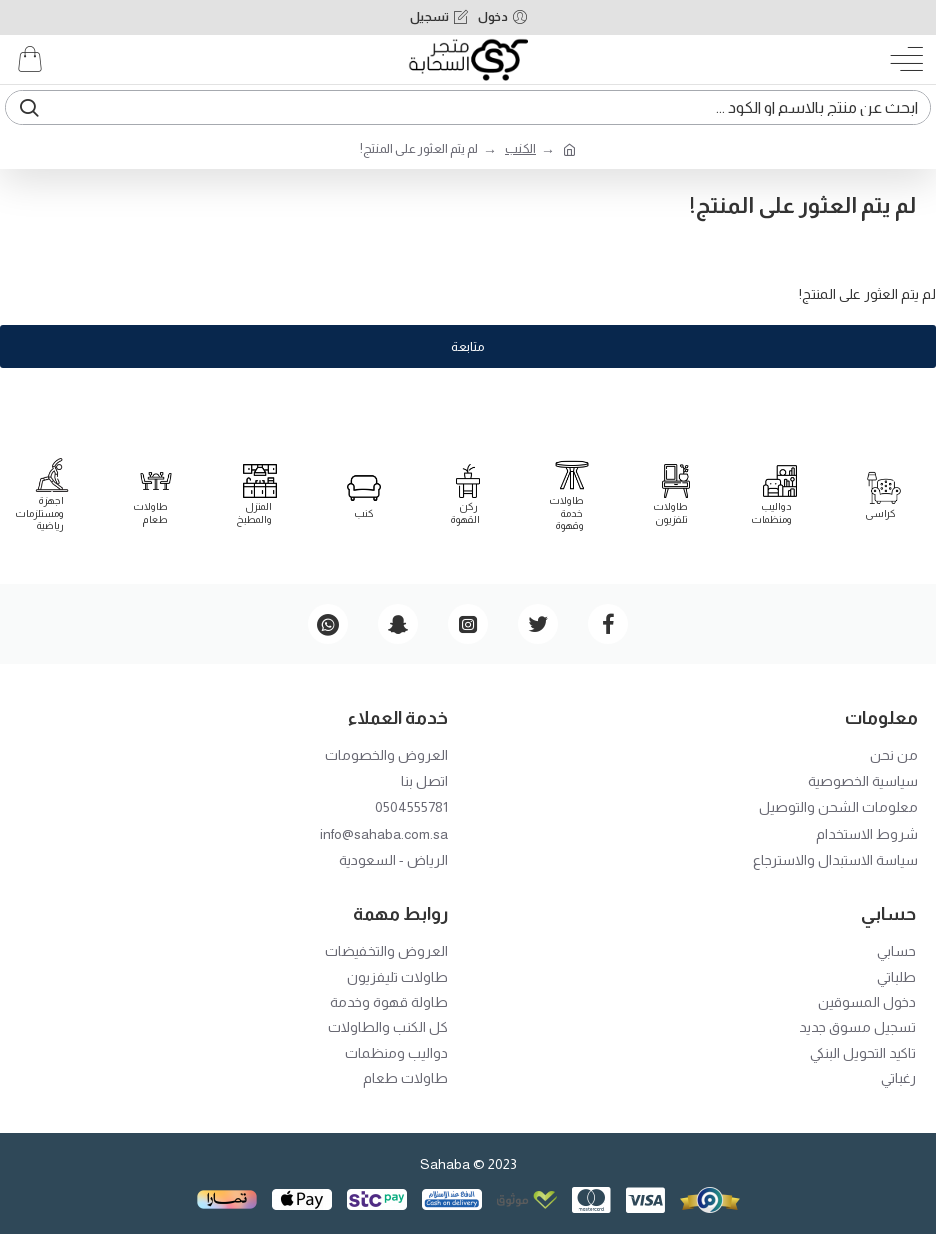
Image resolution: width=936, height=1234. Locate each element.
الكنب (520, 148)
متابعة (468, 346)
